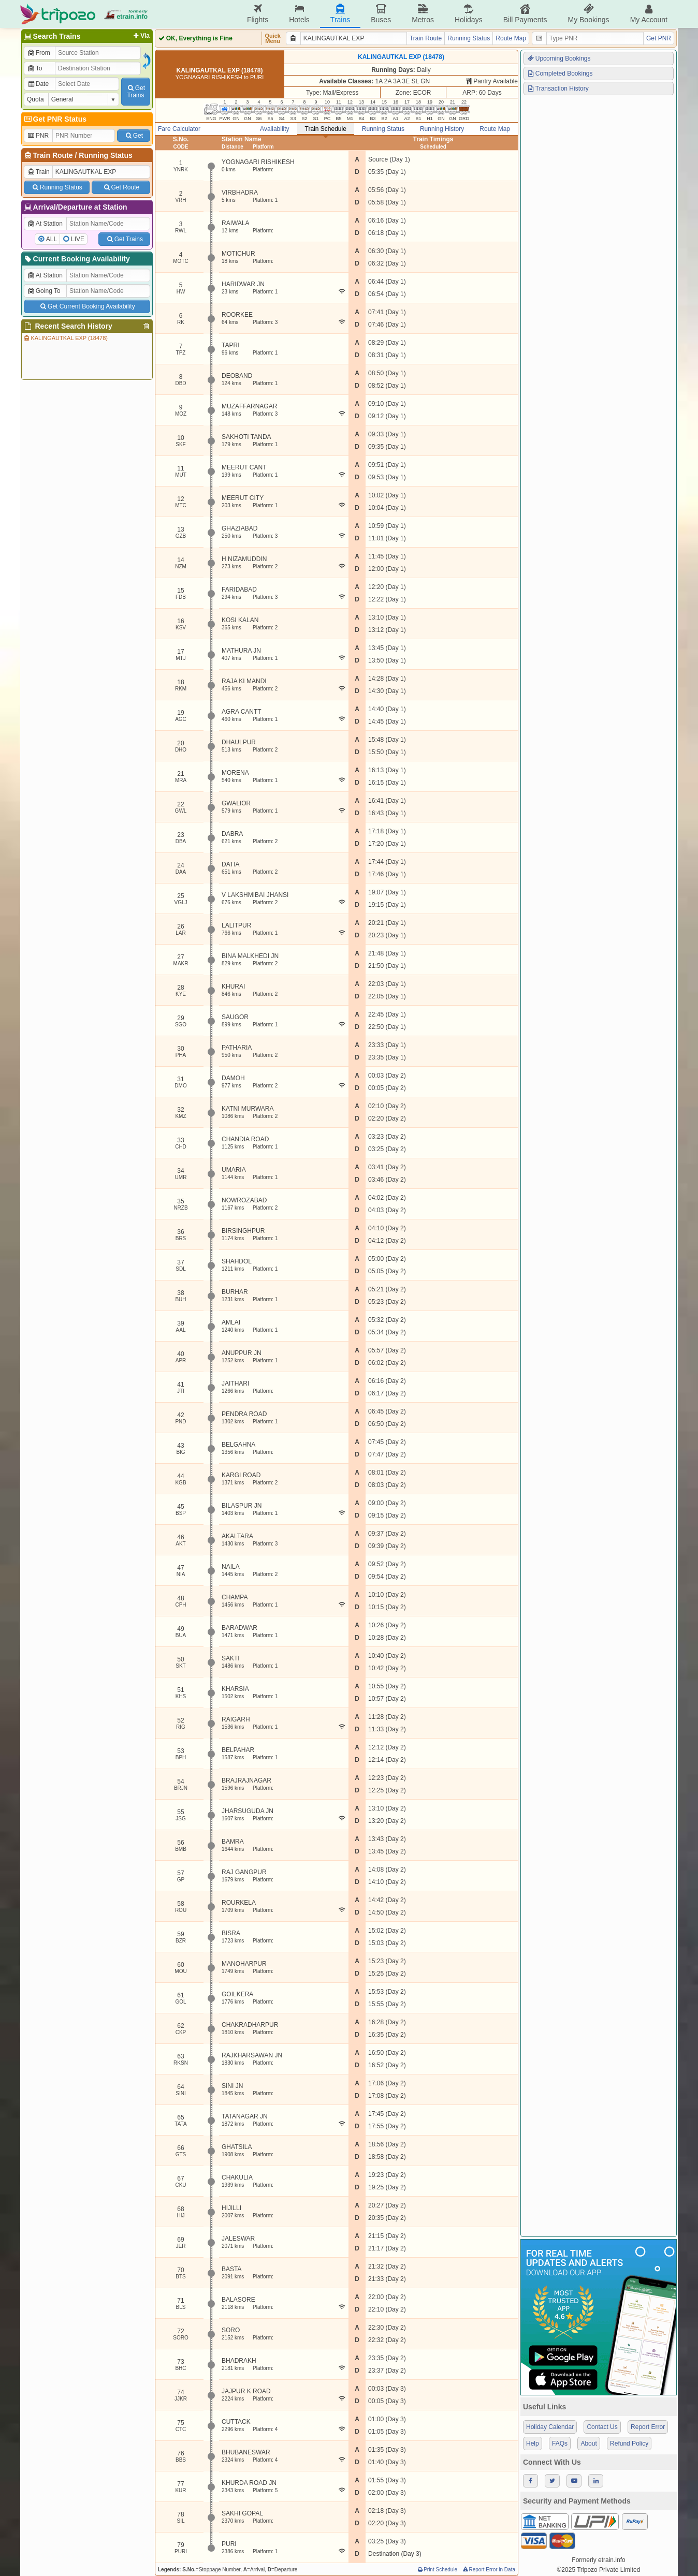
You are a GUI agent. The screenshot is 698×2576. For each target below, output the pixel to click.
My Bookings (588, 14)
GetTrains (135, 91)
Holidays (469, 14)
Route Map (511, 38)
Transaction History (558, 88)
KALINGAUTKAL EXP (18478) (65, 338)
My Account (648, 14)
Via (141, 35)
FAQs (560, 2443)
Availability (274, 129)
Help (532, 2443)
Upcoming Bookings (559, 58)
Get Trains (124, 239)
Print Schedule (436, 2569)
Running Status (105, 155)
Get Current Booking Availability (87, 306)
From (38, 52)
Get (133, 135)
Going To (44, 291)
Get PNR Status (54, 119)
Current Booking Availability (76, 259)
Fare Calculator (179, 129)
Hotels (299, 14)
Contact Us (602, 2427)
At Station (45, 223)
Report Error (648, 2427)
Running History (442, 129)
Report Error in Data (488, 2569)
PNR (38, 135)
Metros (423, 14)
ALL (51, 239)
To (34, 68)
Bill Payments (525, 14)
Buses (381, 14)
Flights (257, 14)
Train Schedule (325, 129)
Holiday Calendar (550, 2427)
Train (38, 171)
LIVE (77, 239)
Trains (340, 14)
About (588, 2443)
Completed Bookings (560, 73)
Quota (35, 99)
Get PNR (658, 38)
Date (38, 83)
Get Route (121, 187)
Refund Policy (629, 2443)
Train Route (53, 155)
